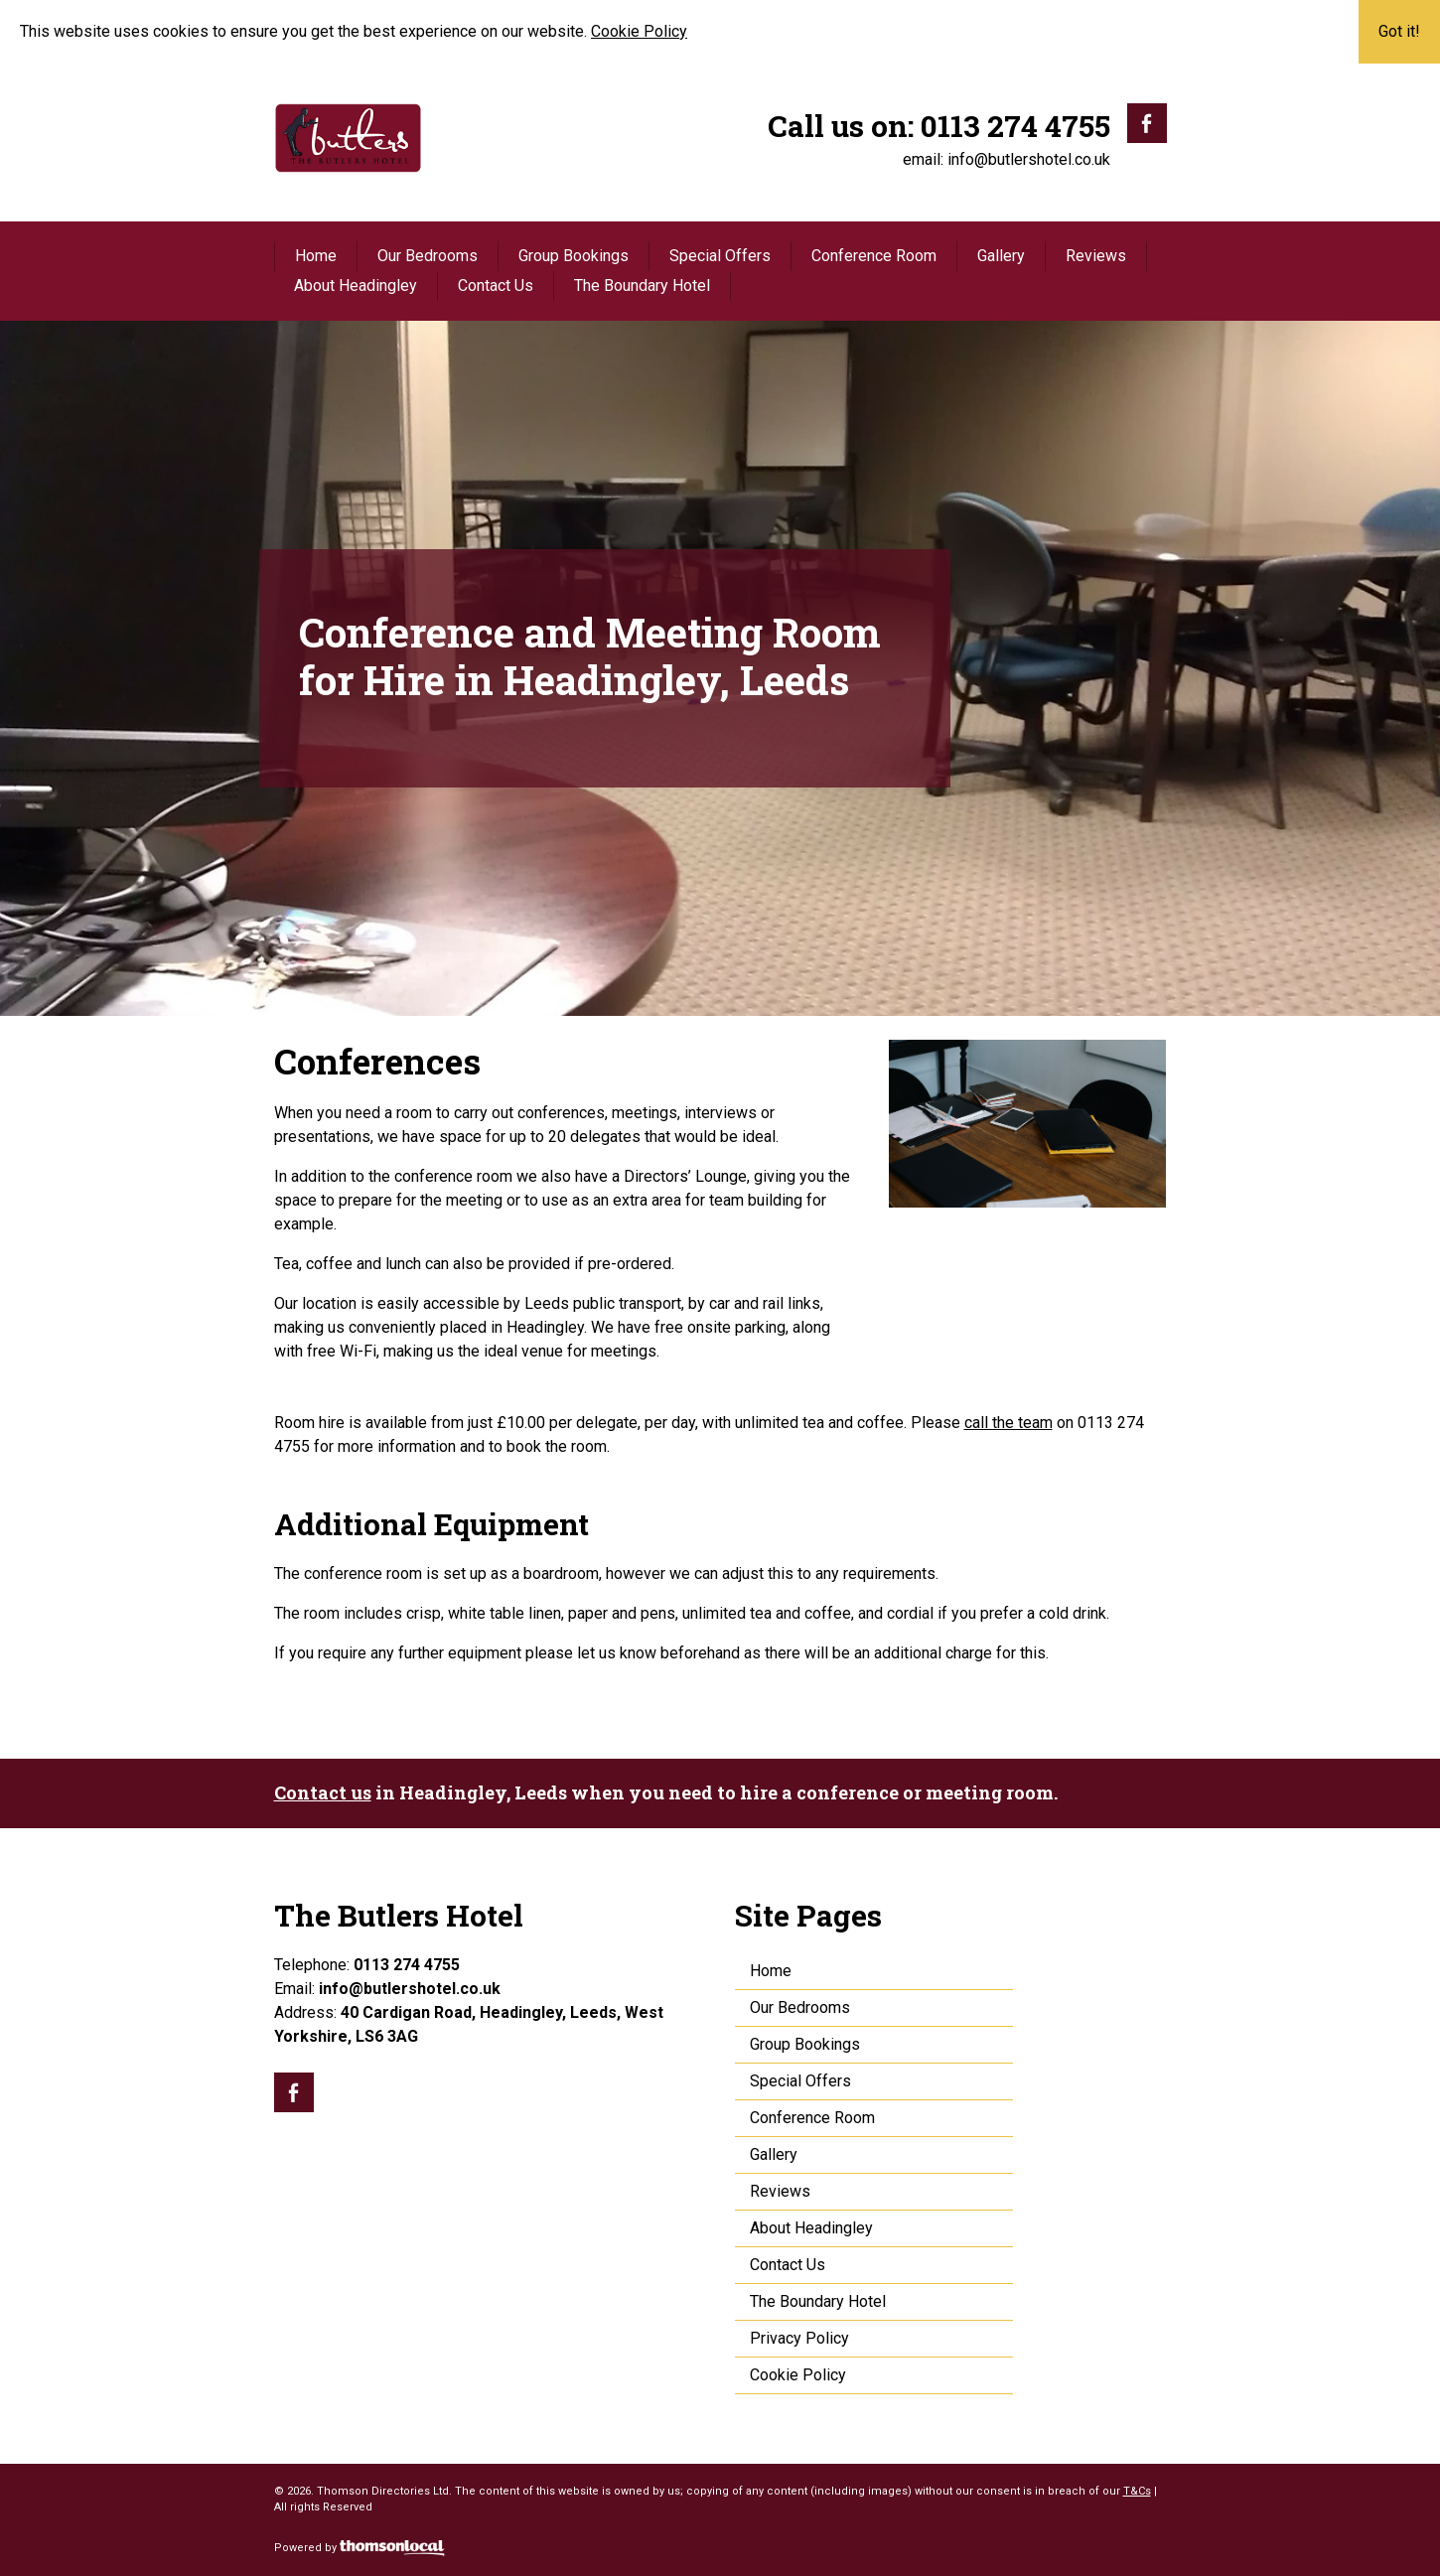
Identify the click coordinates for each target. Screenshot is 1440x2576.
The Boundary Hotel (642, 285)
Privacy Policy (799, 2338)
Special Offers (720, 255)
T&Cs (1137, 2491)
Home (316, 255)
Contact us (322, 1792)
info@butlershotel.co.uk (1028, 159)
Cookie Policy (639, 31)
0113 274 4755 (1015, 125)
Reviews (1096, 255)
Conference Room (873, 255)
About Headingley (355, 285)
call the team (1008, 1422)
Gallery (1001, 255)
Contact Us (495, 285)
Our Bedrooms (427, 255)
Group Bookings (573, 255)
